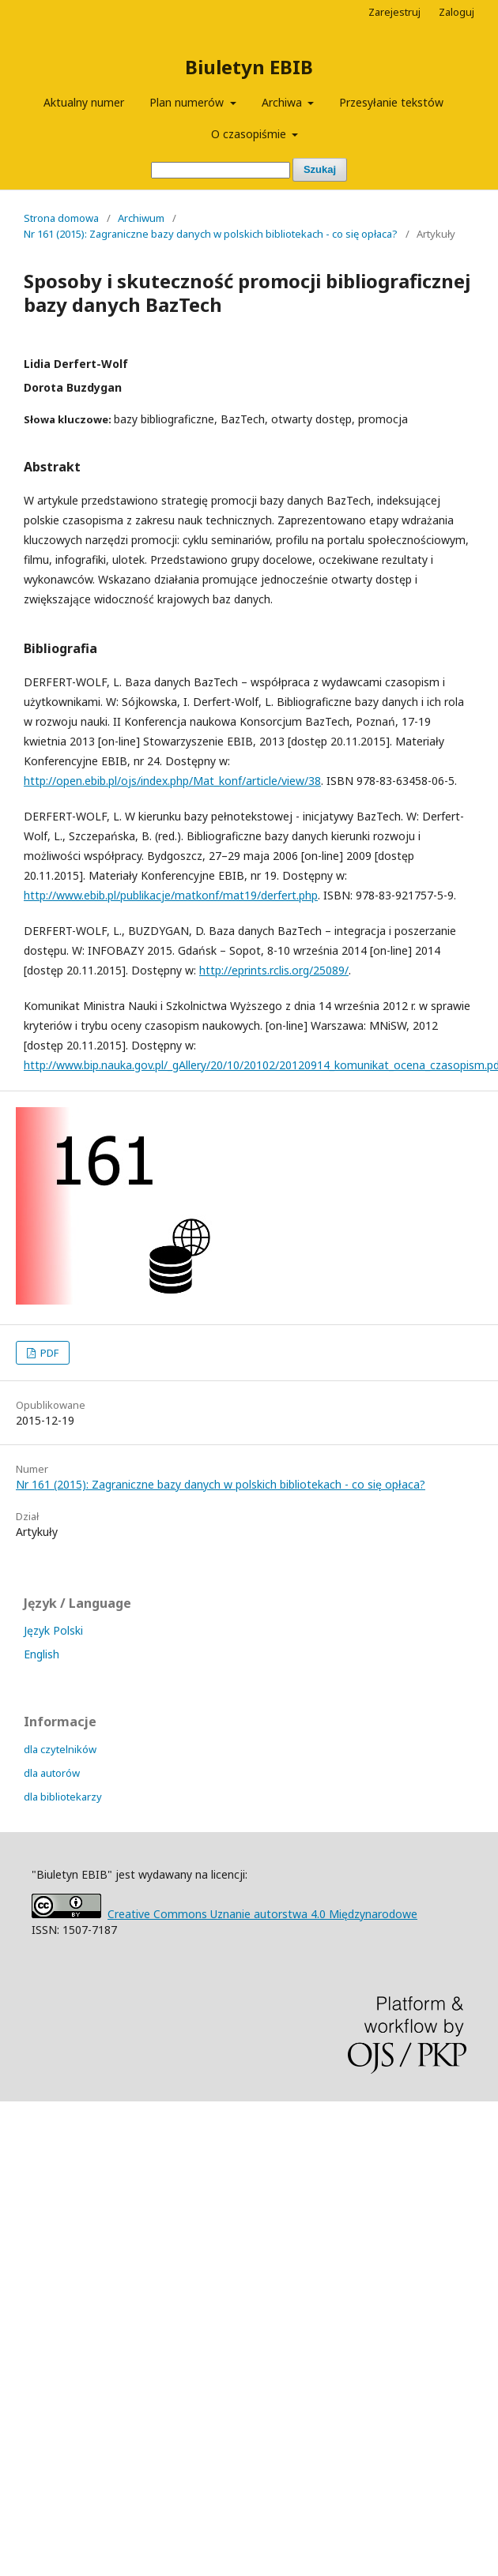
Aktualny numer (83, 102)
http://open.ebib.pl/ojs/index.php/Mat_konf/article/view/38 (172, 780)
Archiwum (141, 218)
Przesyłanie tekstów (391, 102)
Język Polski (53, 1630)
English (41, 1654)
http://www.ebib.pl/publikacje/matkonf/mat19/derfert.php (171, 895)
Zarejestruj (394, 12)
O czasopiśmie (250, 133)
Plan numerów (188, 102)
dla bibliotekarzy (63, 1796)
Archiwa (283, 102)
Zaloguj (456, 12)
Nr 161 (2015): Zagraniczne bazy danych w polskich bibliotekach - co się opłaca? (211, 234)
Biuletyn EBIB (249, 67)
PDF (48, 1353)
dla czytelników (60, 1749)
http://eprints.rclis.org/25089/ (274, 970)
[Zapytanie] (220, 170)
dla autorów (52, 1773)
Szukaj (320, 169)
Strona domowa (61, 218)
